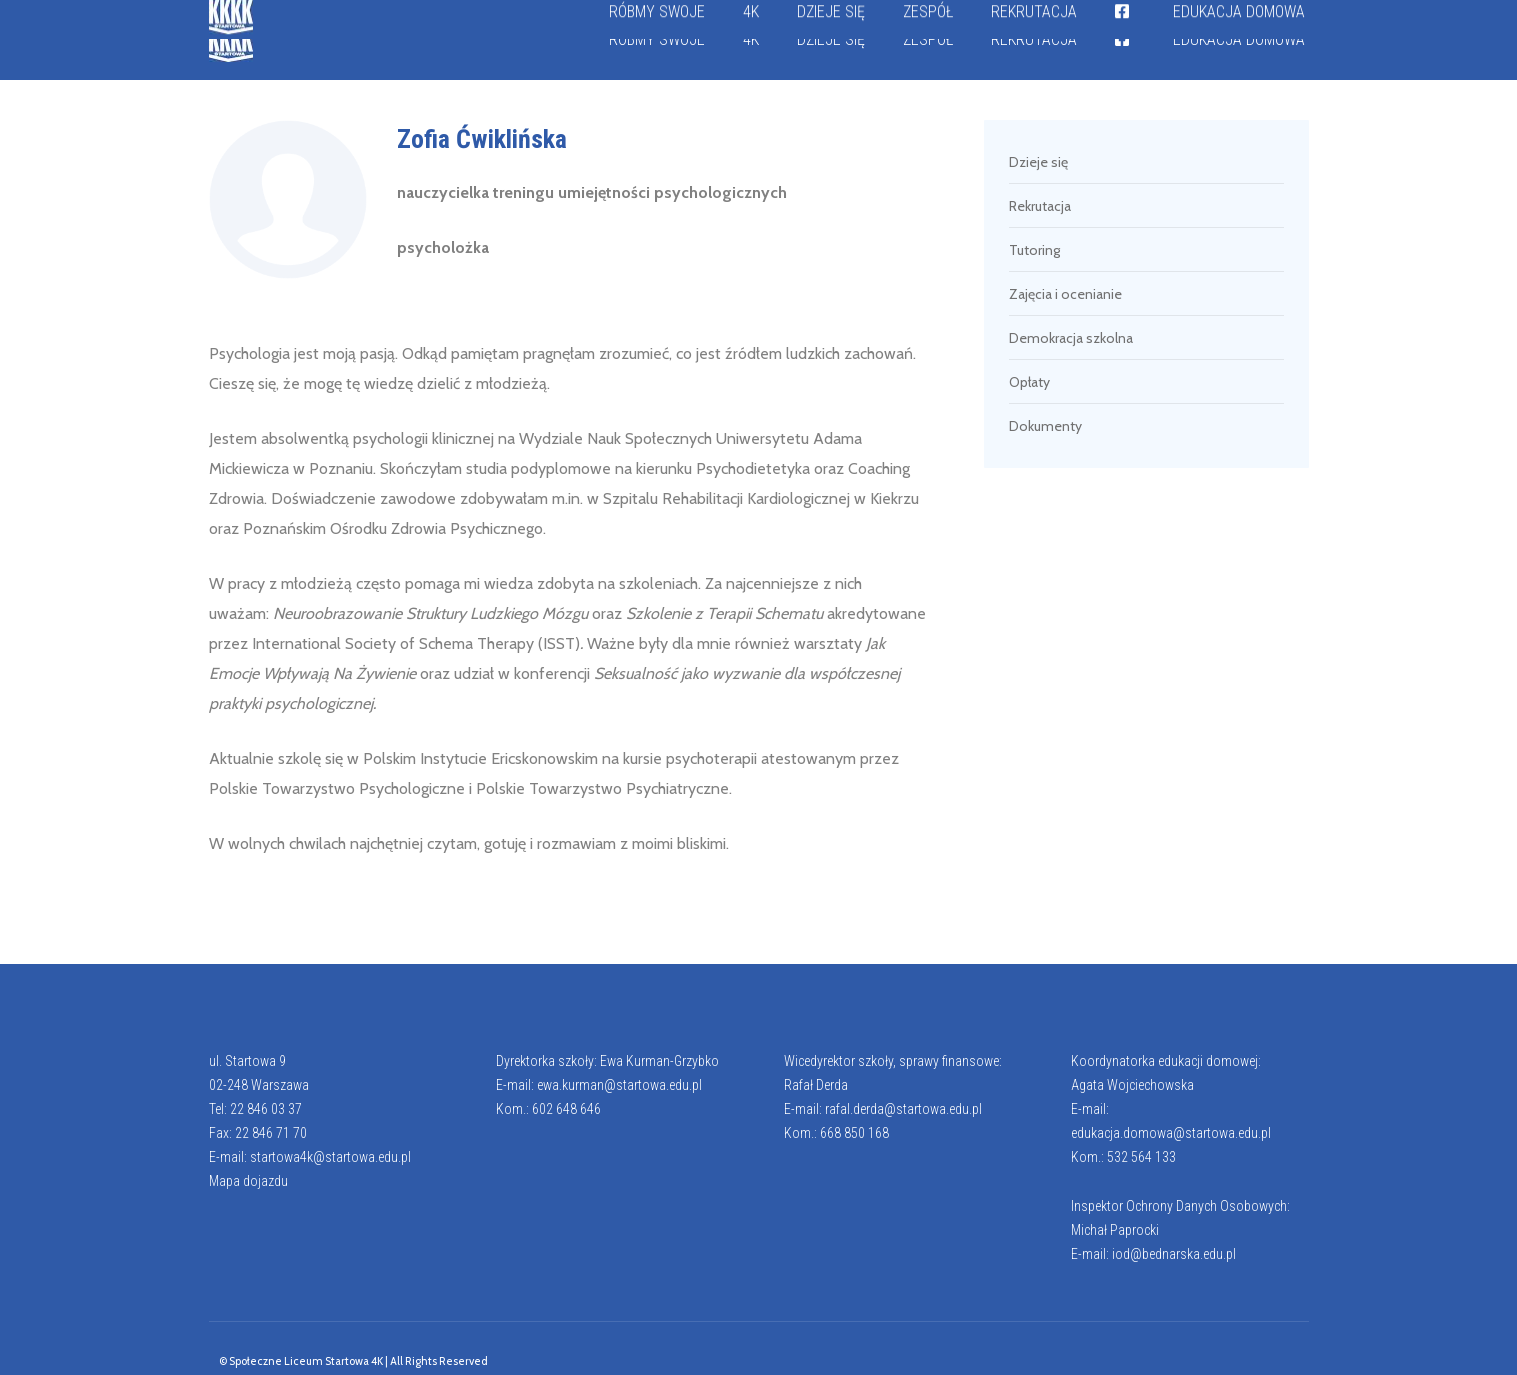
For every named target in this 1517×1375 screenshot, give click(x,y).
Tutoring (1034, 250)
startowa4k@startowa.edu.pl (330, 1157)
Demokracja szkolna (1071, 338)
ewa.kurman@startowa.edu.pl (619, 1085)
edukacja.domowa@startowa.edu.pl (1171, 1133)
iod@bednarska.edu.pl (1174, 1254)
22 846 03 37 (266, 1109)
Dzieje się (1038, 162)
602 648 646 (566, 1109)
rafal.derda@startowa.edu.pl (903, 1109)
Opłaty (1029, 382)
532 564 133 (1141, 1157)
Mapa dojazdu (248, 1181)
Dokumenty (1045, 426)
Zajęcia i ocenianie (1065, 294)
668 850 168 (854, 1133)
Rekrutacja (1040, 206)
